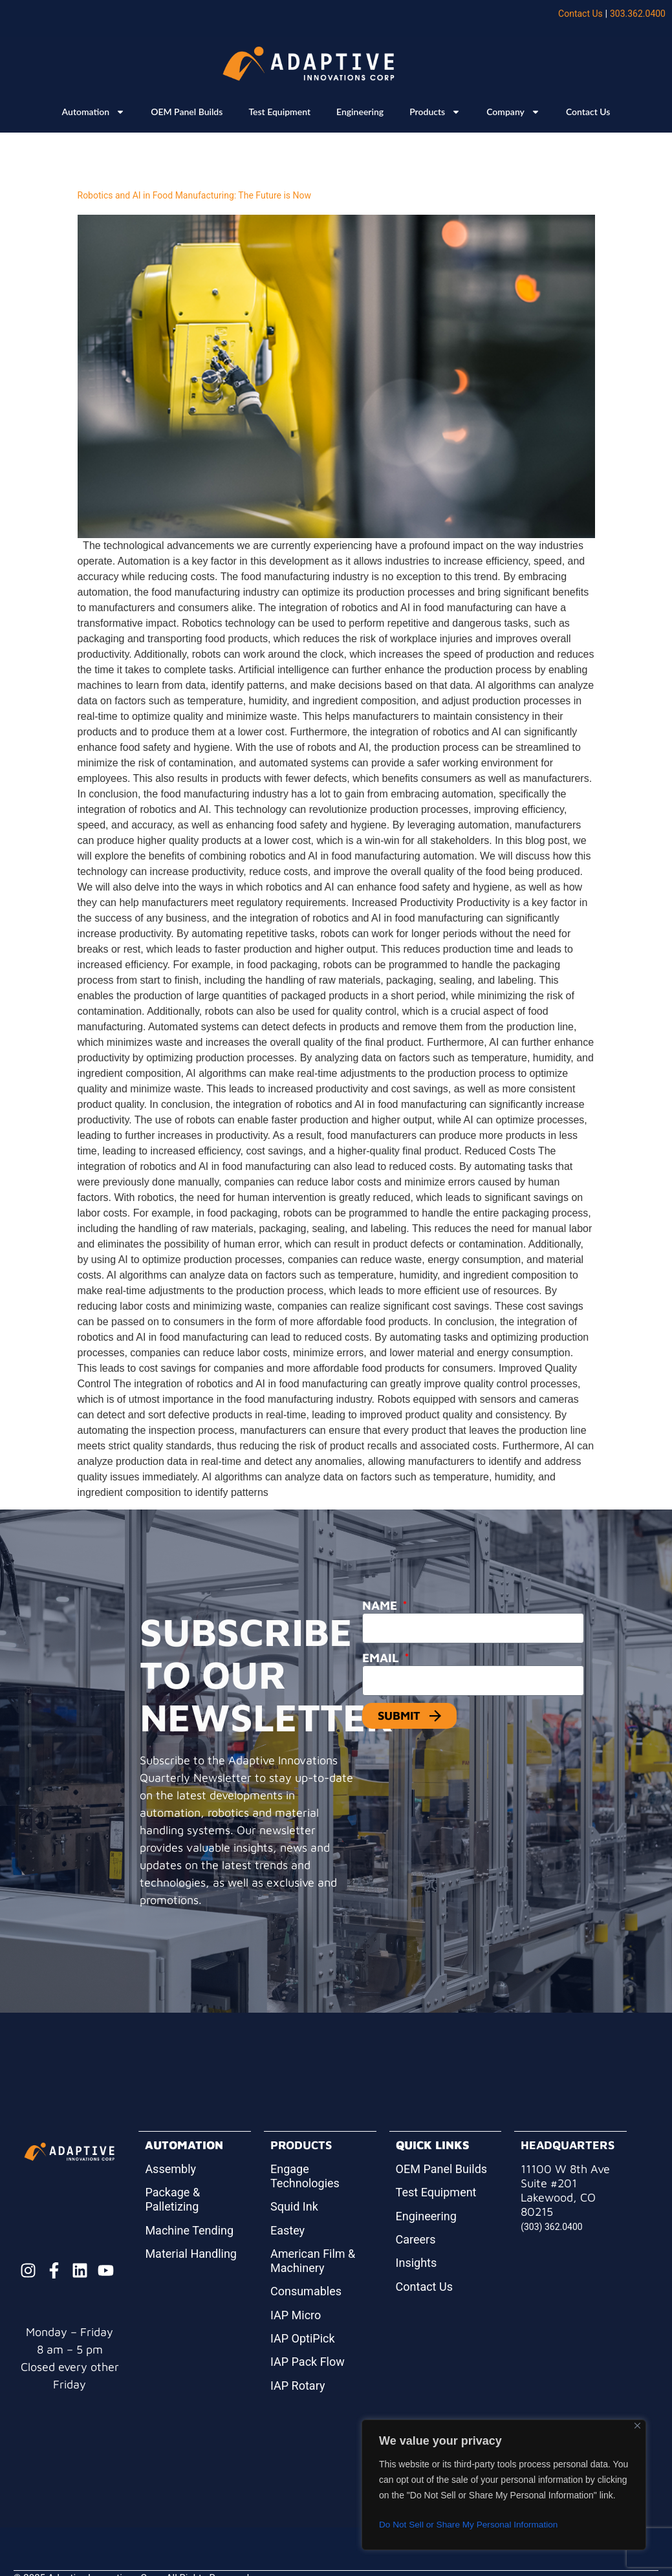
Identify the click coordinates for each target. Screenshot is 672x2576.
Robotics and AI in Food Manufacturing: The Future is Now (195, 195)
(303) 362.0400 (552, 2227)
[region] (504, 2484)
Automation (93, 112)
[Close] (637, 2426)
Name (381, 1605)
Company (513, 112)
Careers (416, 2239)
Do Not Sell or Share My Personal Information (471, 2525)
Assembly (170, 2169)
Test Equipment (279, 111)
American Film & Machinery (312, 2261)
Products (435, 112)
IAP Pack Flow (307, 2361)
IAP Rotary (297, 2385)
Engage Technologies (305, 2176)
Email (382, 1658)
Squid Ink (294, 2206)
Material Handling (191, 2253)
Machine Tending (189, 2230)
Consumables (305, 2291)
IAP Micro (295, 2315)
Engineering (360, 111)
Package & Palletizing (172, 2199)
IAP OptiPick (302, 2338)
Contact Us (580, 13)
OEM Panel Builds (186, 111)
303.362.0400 (638, 13)
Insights (416, 2262)
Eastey (287, 2230)
